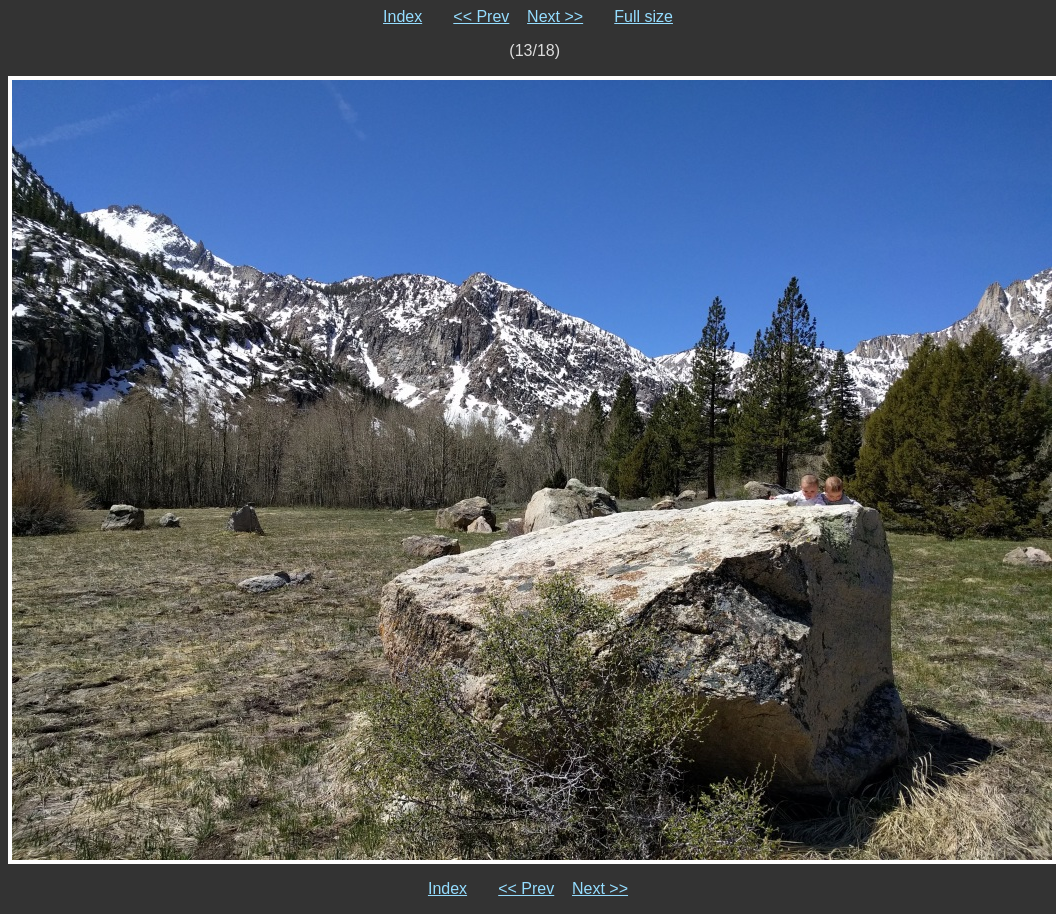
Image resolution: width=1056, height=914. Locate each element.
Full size (643, 16)
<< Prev (481, 16)
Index (402, 16)
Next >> (555, 16)
